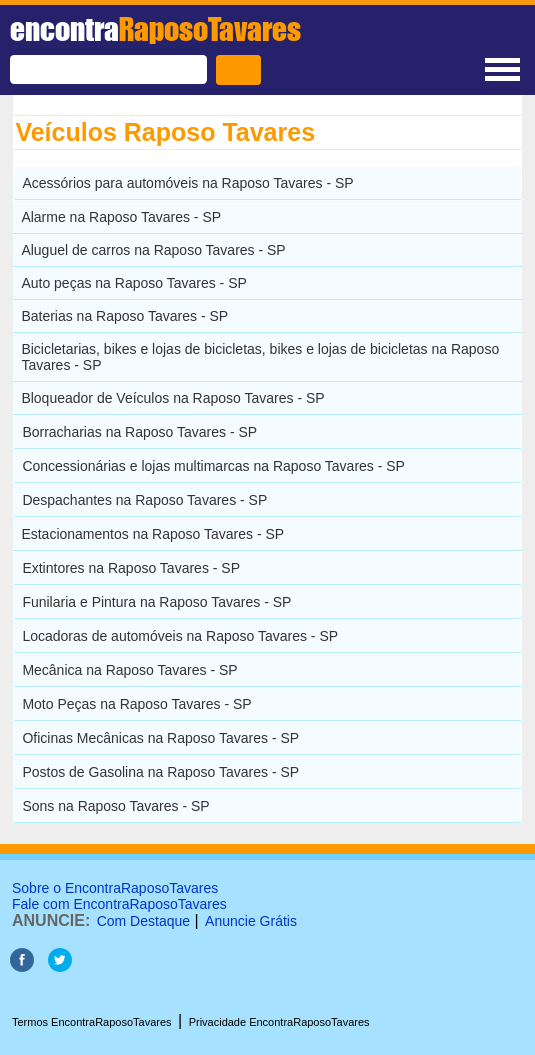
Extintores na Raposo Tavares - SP (131, 568)
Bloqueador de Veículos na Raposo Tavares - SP (172, 398)
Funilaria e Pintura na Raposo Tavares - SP (156, 602)
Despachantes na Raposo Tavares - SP (144, 500)
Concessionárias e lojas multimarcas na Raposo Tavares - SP (213, 466)
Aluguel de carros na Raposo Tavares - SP (153, 250)
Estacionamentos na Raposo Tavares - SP (152, 534)
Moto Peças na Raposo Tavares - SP (136, 704)
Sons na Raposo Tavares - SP (115, 806)
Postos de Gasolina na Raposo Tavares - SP (160, 772)
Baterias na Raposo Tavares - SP (124, 316)
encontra (155, 29)
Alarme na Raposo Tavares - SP (121, 217)
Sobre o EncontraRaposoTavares (115, 888)
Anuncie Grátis (251, 921)
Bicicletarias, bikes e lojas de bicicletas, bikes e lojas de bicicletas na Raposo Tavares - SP (260, 357)
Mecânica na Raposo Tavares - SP (129, 670)
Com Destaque (143, 921)
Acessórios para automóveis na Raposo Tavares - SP (187, 183)
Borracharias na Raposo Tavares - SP (139, 432)
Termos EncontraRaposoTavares (92, 1022)
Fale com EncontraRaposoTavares (119, 904)
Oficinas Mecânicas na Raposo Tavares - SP (160, 738)
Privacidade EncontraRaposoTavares (279, 1022)
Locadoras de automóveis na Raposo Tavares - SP (180, 636)
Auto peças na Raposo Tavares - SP (133, 283)
